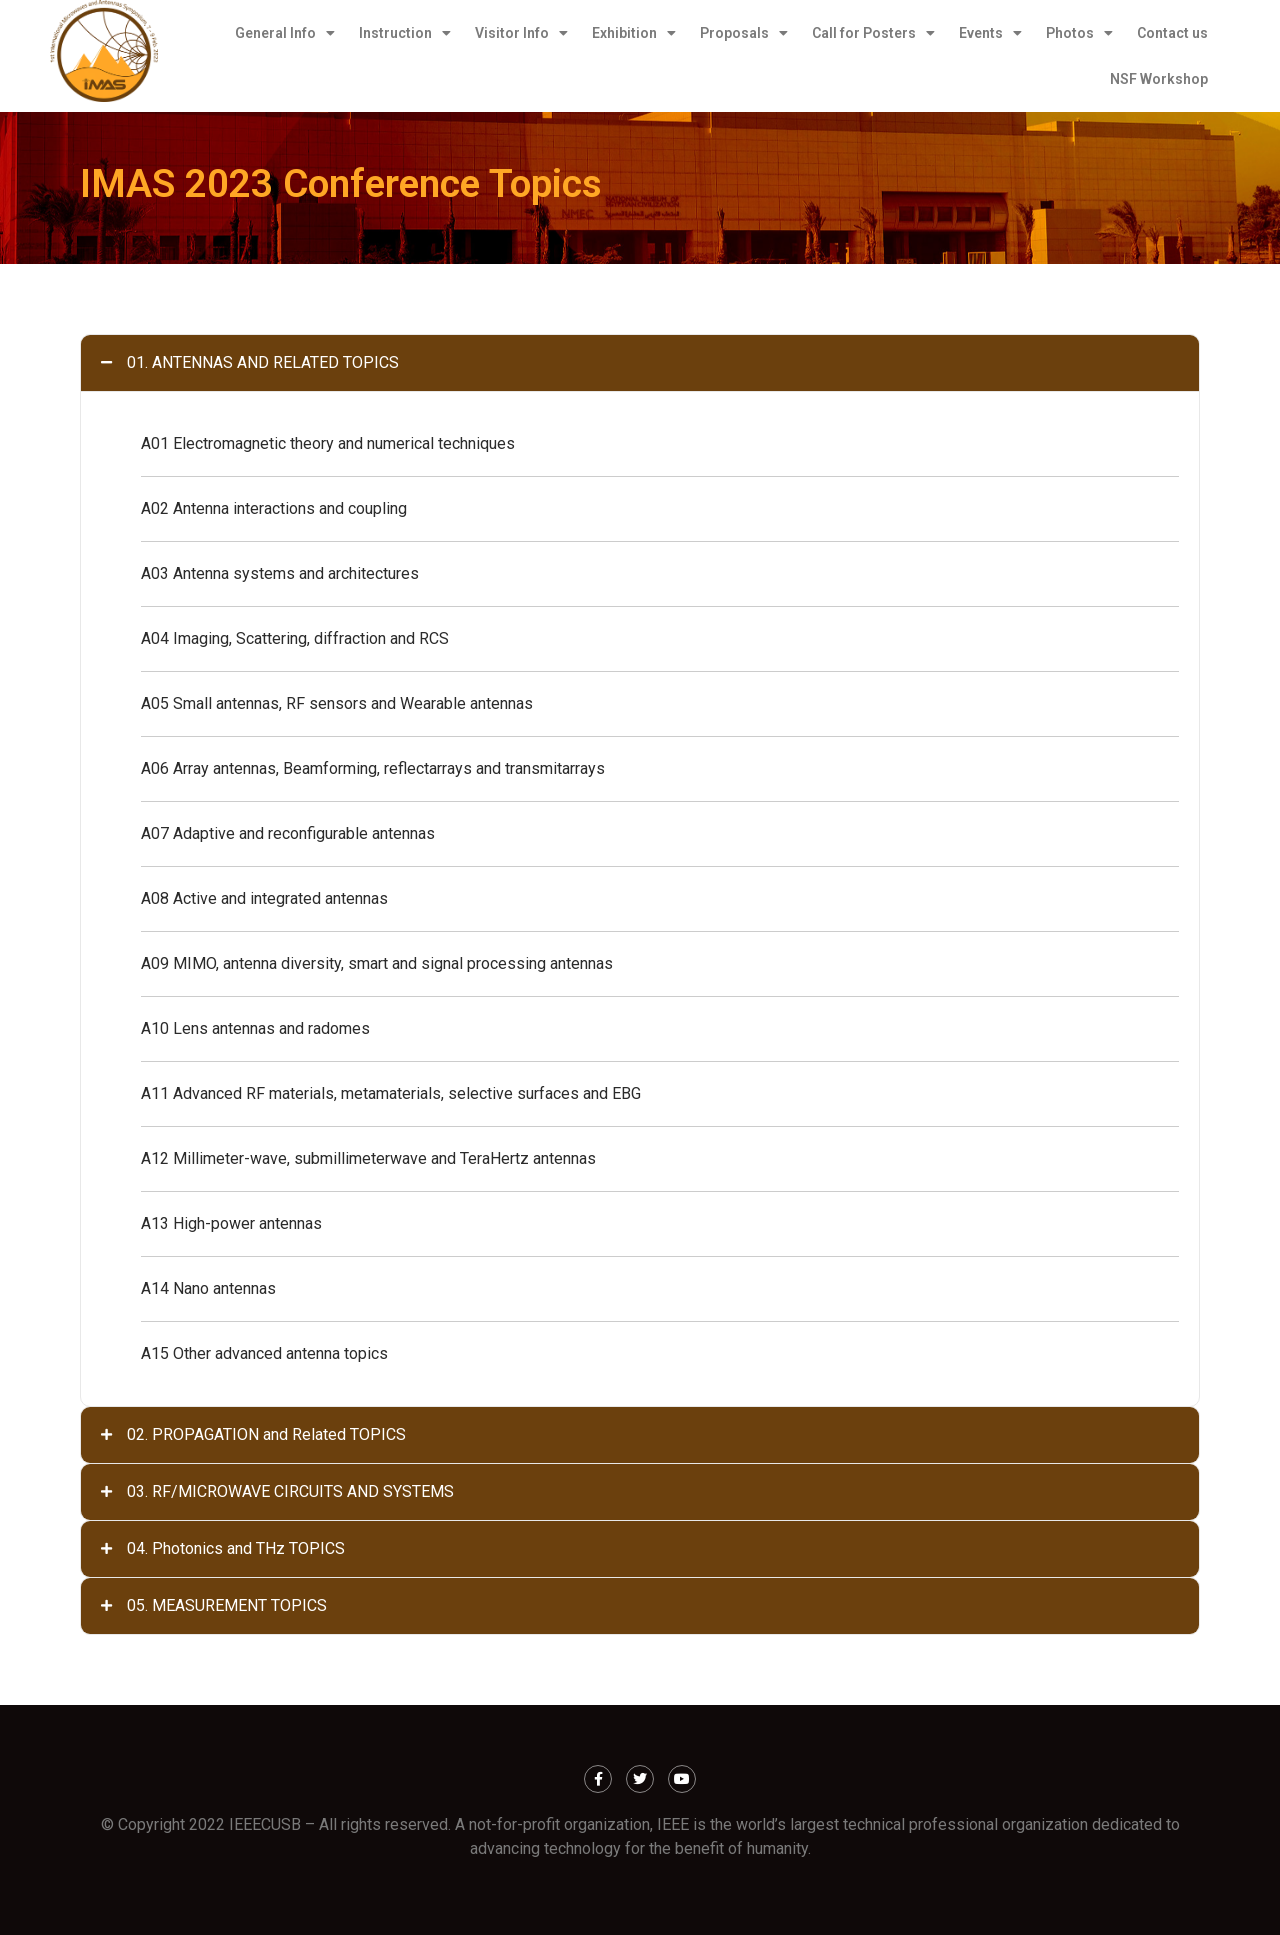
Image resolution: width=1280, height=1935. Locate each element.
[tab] (640, 363)
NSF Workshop (1159, 79)
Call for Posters (873, 33)
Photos (1079, 33)
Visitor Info (521, 33)
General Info (285, 33)
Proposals (744, 33)
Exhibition (634, 33)
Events (990, 33)
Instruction (405, 33)
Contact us (1172, 33)
